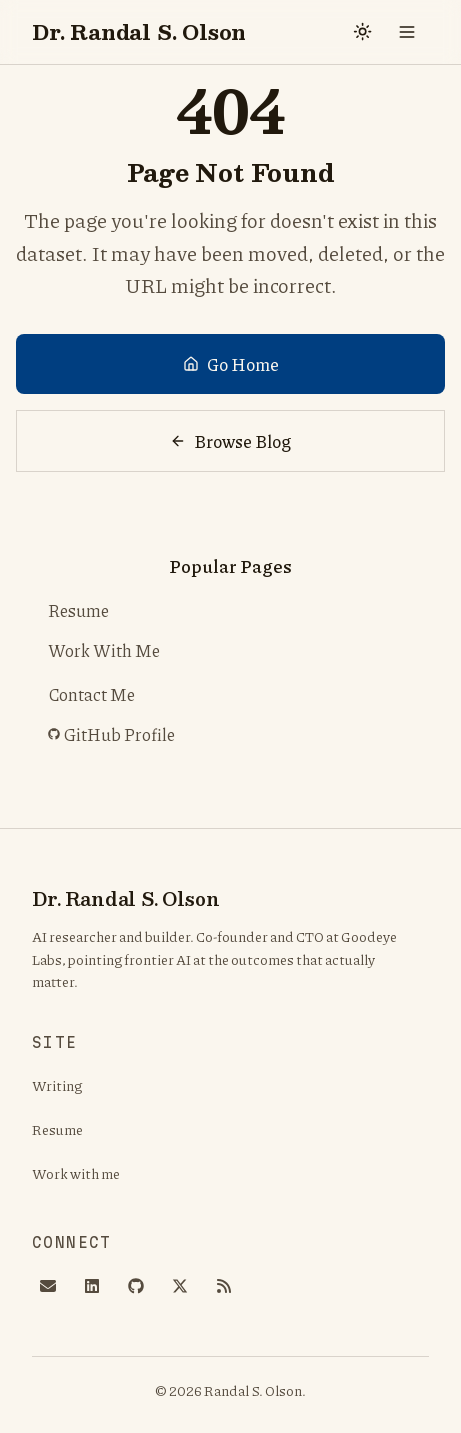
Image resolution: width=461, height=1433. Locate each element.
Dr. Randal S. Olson (139, 32)
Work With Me (104, 650)
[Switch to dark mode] (363, 32)
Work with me (76, 1173)
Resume (78, 610)
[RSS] (224, 1286)
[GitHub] (136, 1286)
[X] (180, 1286)
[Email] (48, 1286)
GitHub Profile (115, 735)
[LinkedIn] (92, 1286)
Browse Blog (230, 441)
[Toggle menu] (407, 32)
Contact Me (91, 694)
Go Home (231, 364)
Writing (57, 1085)
